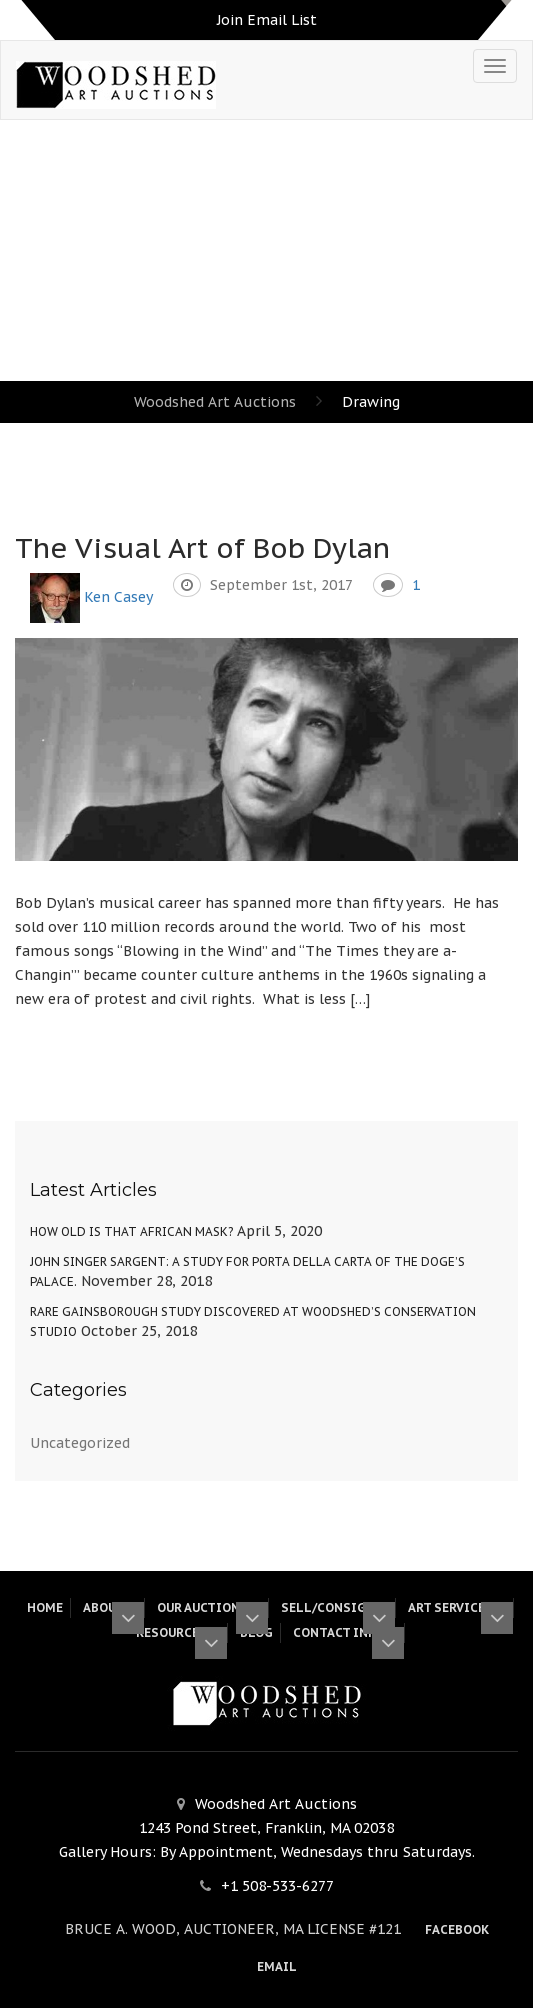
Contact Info (345, 1632)
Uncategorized (80, 1443)
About (110, 1607)
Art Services (457, 1607)
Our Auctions (209, 1607)
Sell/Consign (334, 1607)
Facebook (457, 1929)
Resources (178, 1632)
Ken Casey (118, 597)
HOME (45, 1607)
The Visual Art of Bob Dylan (202, 547)
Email (277, 1966)
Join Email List (267, 20)
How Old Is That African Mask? (131, 1231)
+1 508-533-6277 (277, 1886)
